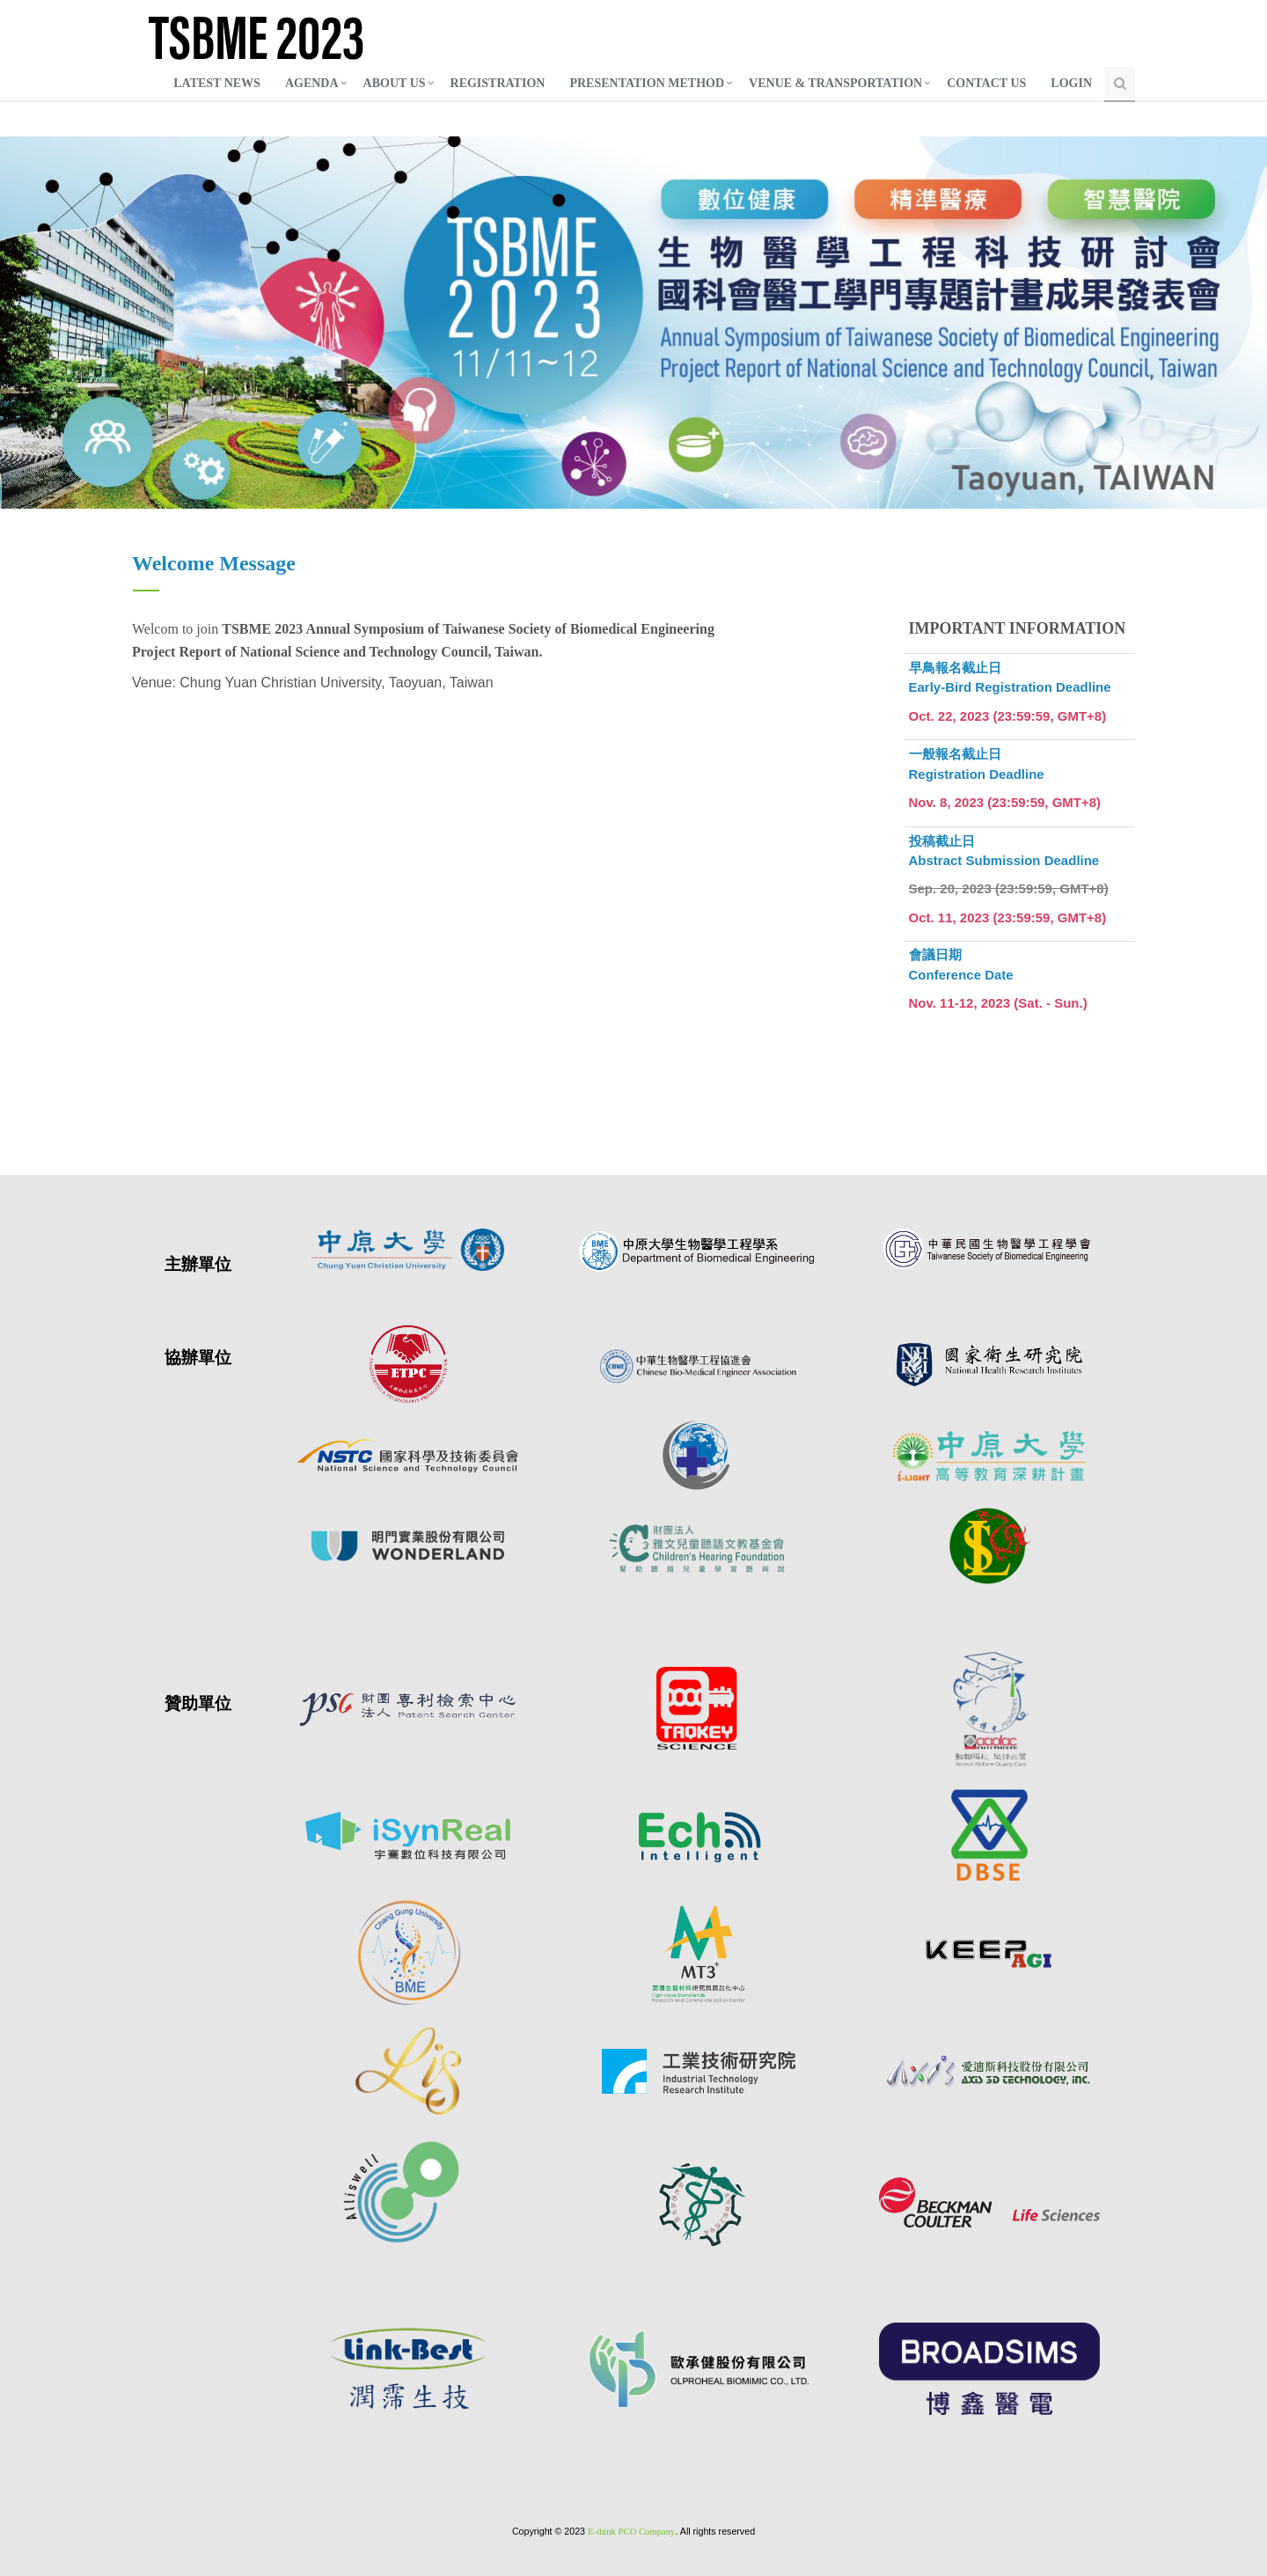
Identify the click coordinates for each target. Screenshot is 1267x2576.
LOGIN (1071, 83)
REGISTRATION (498, 83)
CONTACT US (986, 83)
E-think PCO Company (631, 2531)
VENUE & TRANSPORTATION (835, 83)
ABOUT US (394, 83)
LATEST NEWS (216, 83)
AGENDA (312, 83)
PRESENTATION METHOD (646, 83)
